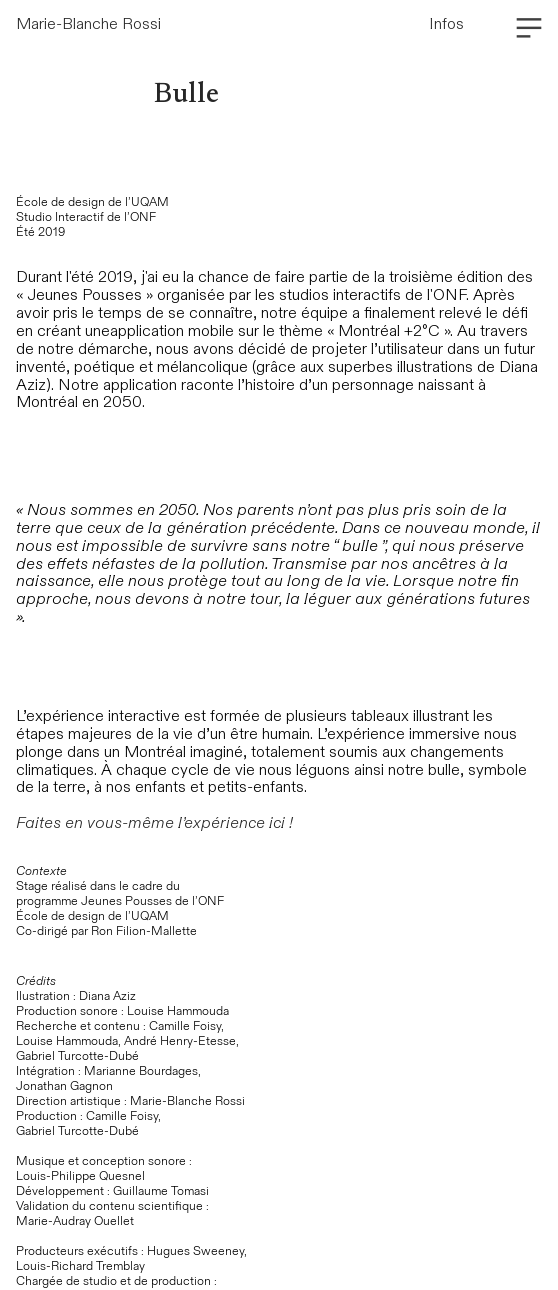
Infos (446, 24)
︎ (529, 28)
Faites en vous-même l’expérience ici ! (154, 823)
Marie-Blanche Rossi (88, 24)
